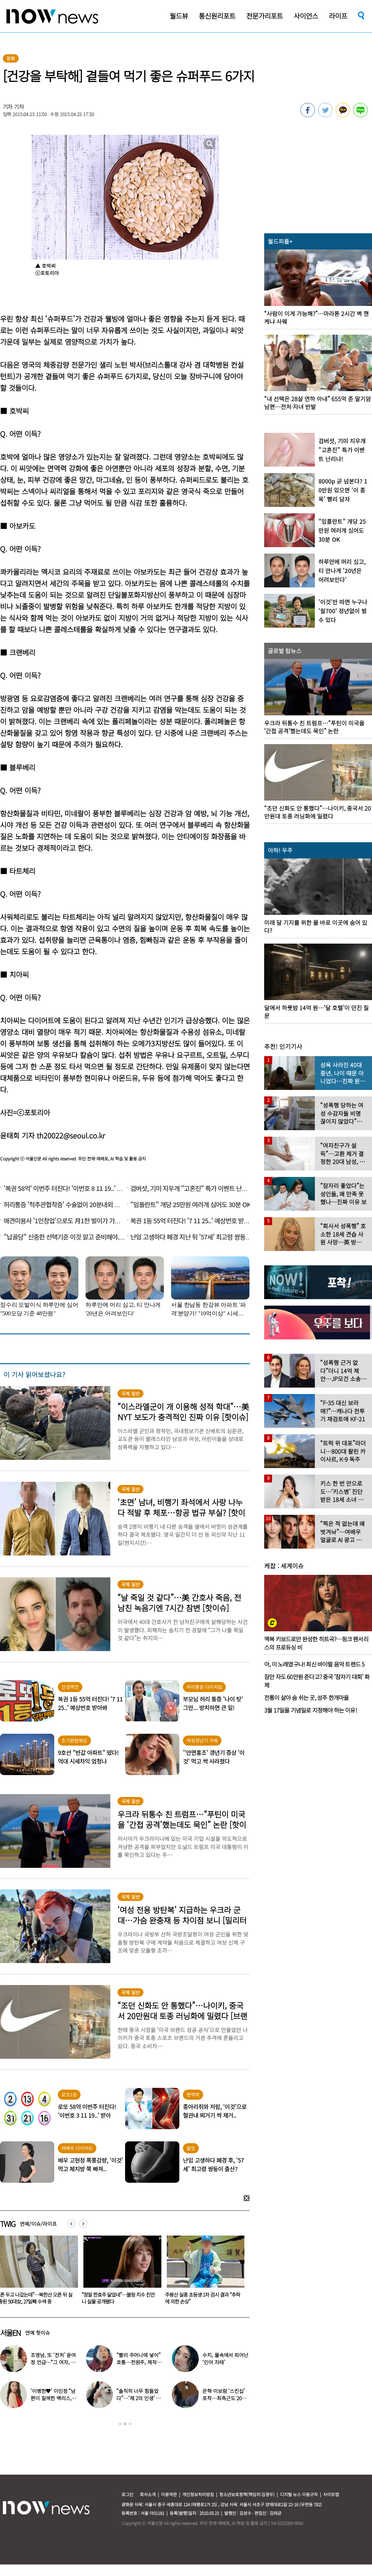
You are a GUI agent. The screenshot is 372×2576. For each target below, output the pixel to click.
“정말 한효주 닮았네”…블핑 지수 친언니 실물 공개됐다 (201, 2298)
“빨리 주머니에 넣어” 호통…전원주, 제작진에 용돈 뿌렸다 (138, 2362)
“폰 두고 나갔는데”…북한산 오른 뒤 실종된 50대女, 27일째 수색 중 (119, 2298)
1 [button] (120, 2424)
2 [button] (125, 2424)
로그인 (127, 2494)
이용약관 (169, 2494)
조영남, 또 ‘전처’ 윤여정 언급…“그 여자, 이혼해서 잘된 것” (53, 2362)
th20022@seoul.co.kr (71, 1135)
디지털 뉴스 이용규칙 (299, 2494)
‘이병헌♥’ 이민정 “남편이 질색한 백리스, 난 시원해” (54, 2398)
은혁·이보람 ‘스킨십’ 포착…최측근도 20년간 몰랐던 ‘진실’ (224, 2398)
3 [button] (130, 2424)
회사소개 (148, 2494)
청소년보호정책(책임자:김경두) (247, 2494)
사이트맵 (331, 2494)
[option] (119, 2272)
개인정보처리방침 (198, 2494)
